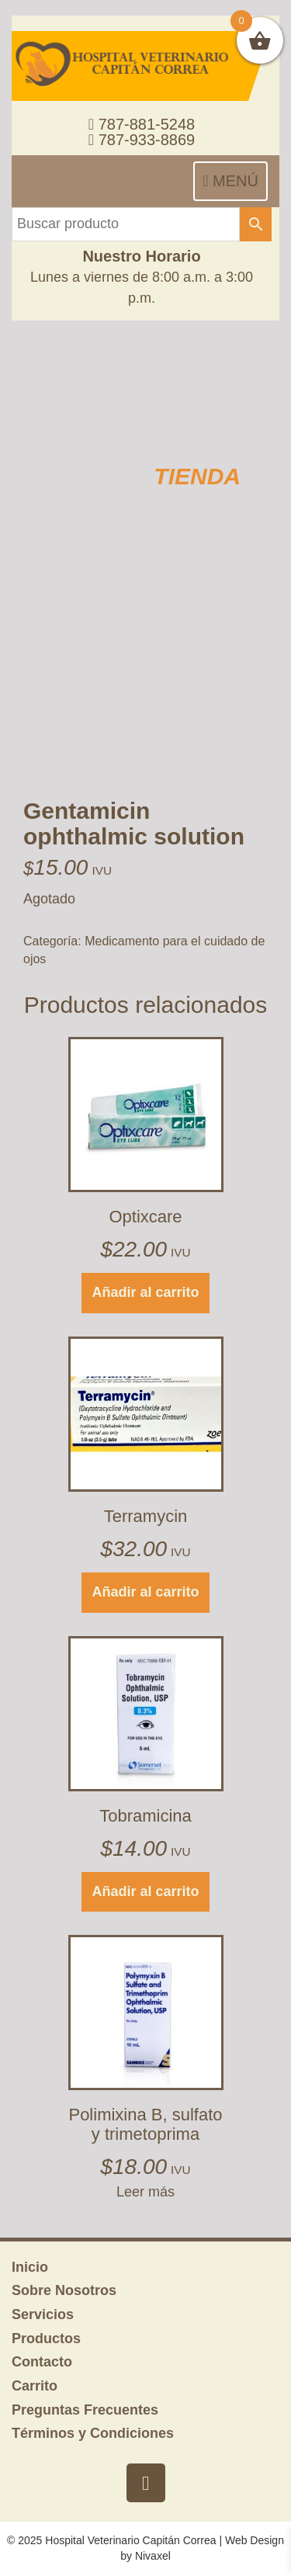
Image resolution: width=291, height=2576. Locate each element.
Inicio (30, 2267)
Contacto (42, 2362)
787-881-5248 (141, 124)
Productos (46, 2338)
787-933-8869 (141, 139)
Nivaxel (153, 2556)
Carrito (34, 2386)
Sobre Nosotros (64, 2290)
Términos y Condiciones (93, 2433)
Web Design (254, 2540)
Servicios (43, 2314)
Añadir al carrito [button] (145, 1292)
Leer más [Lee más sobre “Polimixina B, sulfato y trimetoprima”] (145, 2192)
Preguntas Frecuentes (85, 2410)
